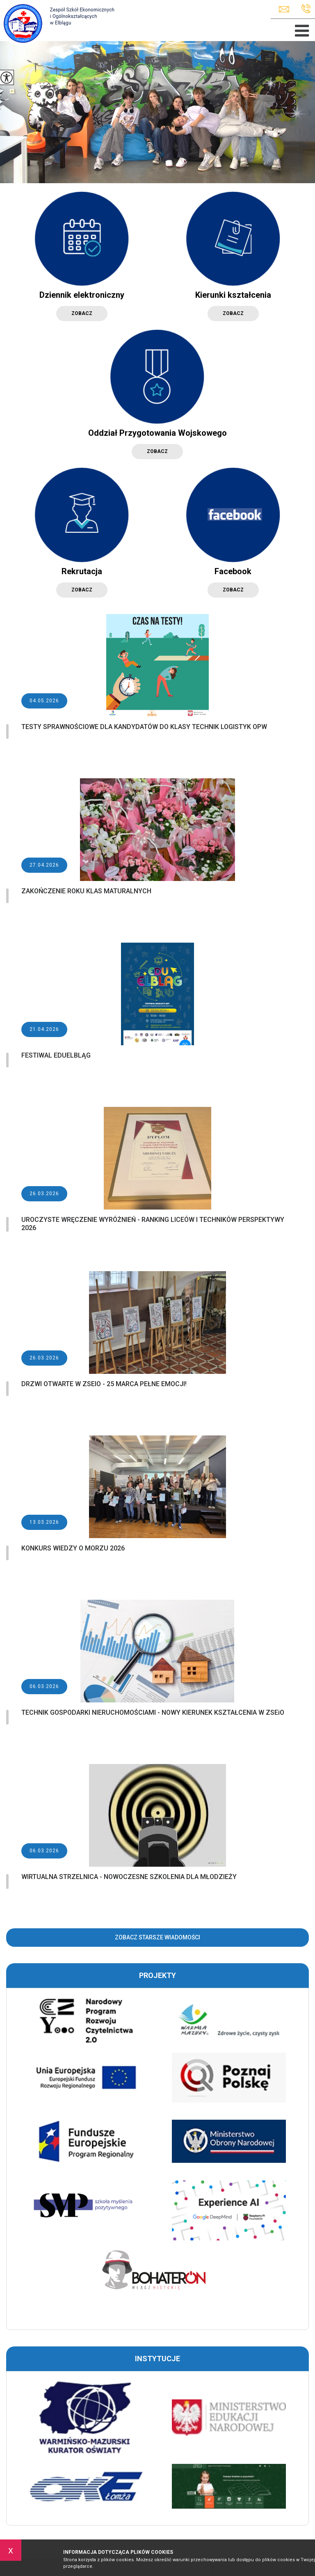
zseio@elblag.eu (284, 9)
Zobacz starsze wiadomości (157, 1937)
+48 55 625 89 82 (306, 9)
